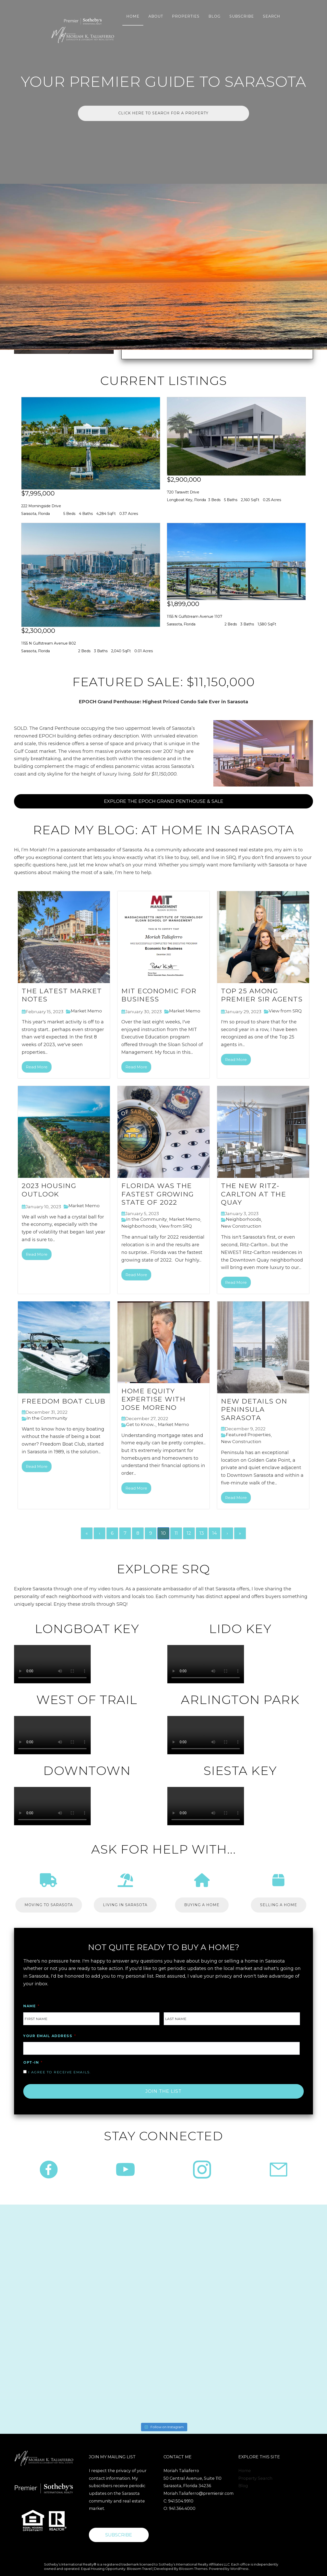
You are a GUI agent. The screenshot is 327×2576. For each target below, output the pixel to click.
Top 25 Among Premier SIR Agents (261, 995)
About (155, 16)
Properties (186, 16)
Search (271, 16)
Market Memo (86, 1010)
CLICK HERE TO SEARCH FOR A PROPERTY (163, 113)
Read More (37, 1067)
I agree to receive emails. (59, 2072)
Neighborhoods (139, 1226)
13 (202, 1533)
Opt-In (33, 2062)
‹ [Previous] (99, 1533)
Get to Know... (141, 1424)
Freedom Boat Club (64, 1401)
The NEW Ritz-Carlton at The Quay (253, 1194)
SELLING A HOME (278, 1905)
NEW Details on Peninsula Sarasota (254, 1409)
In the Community (146, 1219)
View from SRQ (285, 1010)
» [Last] (240, 1533)
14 (214, 1533)
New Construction (241, 1226)
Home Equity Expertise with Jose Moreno (153, 1399)
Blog (214, 16)
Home (132, 16)
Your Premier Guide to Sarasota (163, 81)
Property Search (255, 2478)
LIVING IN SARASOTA (125, 1905)
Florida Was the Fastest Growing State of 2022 (157, 1194)
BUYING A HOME (201, 1905)
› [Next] (227, 1533)
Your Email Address (49, 2036)
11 (176, 1533)
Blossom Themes (193, 2569)
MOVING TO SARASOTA (49, 1905)
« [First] (87, 1533)
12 (189, 1533)
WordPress (239, 2569)
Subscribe (241, 16)
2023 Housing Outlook (49, 1190)
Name (31, 2006)
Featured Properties (248, 1434)
